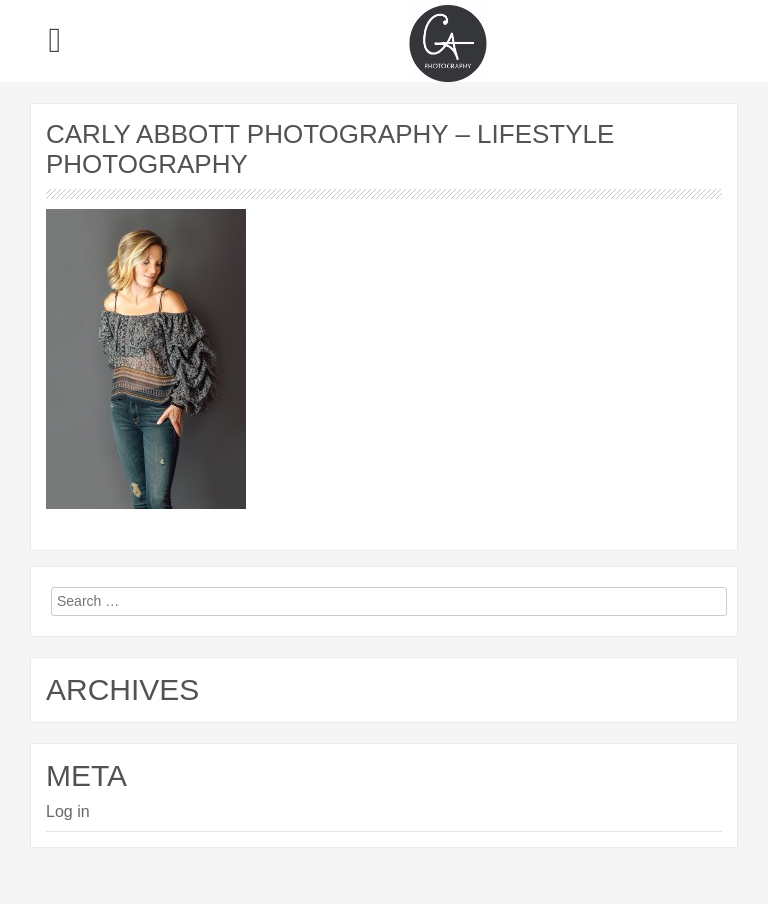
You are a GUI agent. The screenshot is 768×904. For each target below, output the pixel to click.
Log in (68, 811)
